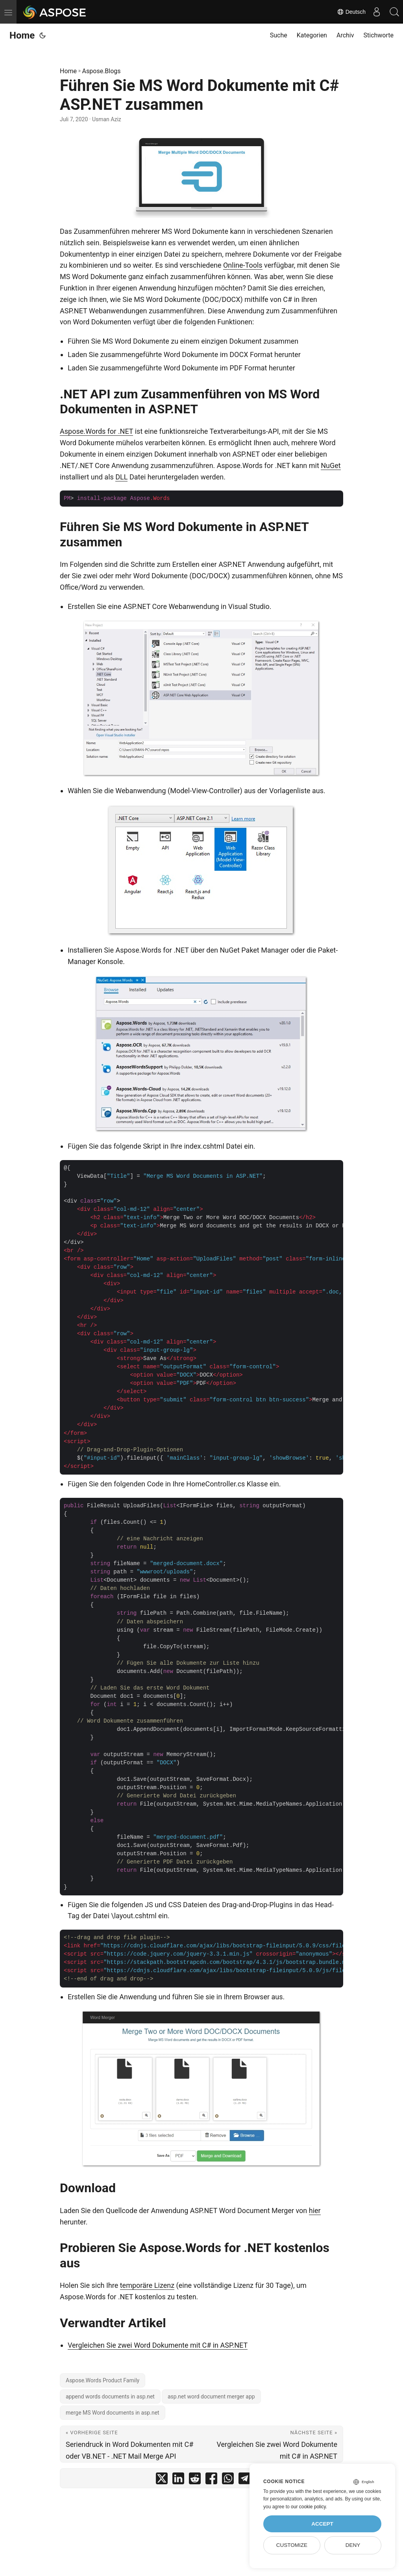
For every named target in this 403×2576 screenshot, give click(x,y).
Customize (291, 2545)
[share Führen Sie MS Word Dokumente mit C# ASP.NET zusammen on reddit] (195, 2480)
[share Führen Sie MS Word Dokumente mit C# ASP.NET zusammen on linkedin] (178, 2480)
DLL (121, 477)
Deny (353, 2545)
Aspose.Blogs (101, 71)
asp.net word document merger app (211, 2396)
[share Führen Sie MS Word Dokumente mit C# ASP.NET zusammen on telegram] (244, 2480)
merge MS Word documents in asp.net (112, 2412)
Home (22, 35)
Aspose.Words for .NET (96, 431)
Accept (322, 2524)
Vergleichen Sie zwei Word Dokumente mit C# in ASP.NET (158, 2345)
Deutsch (347, 11)
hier (315, 2210)
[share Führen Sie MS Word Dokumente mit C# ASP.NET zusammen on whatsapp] (228, 2480)
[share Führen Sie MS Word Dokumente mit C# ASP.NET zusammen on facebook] (211, 2480)
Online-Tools (243, 265)
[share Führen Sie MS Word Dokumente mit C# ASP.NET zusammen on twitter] (162, 2480)
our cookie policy (308, 2506)
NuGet (330, 465)
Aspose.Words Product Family (102, 2380)
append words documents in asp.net (110, 2396)
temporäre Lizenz (147, 2285)
